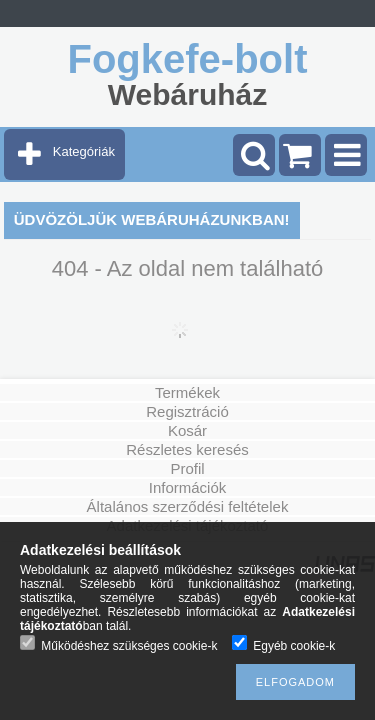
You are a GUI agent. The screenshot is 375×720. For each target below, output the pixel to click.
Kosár (187, 430)
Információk (188, 487)
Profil (187, 468)
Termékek (187, 392)
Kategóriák (84, 151)
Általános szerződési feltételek (188, 506)
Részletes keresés (187, 449)
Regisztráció (187, 411)
